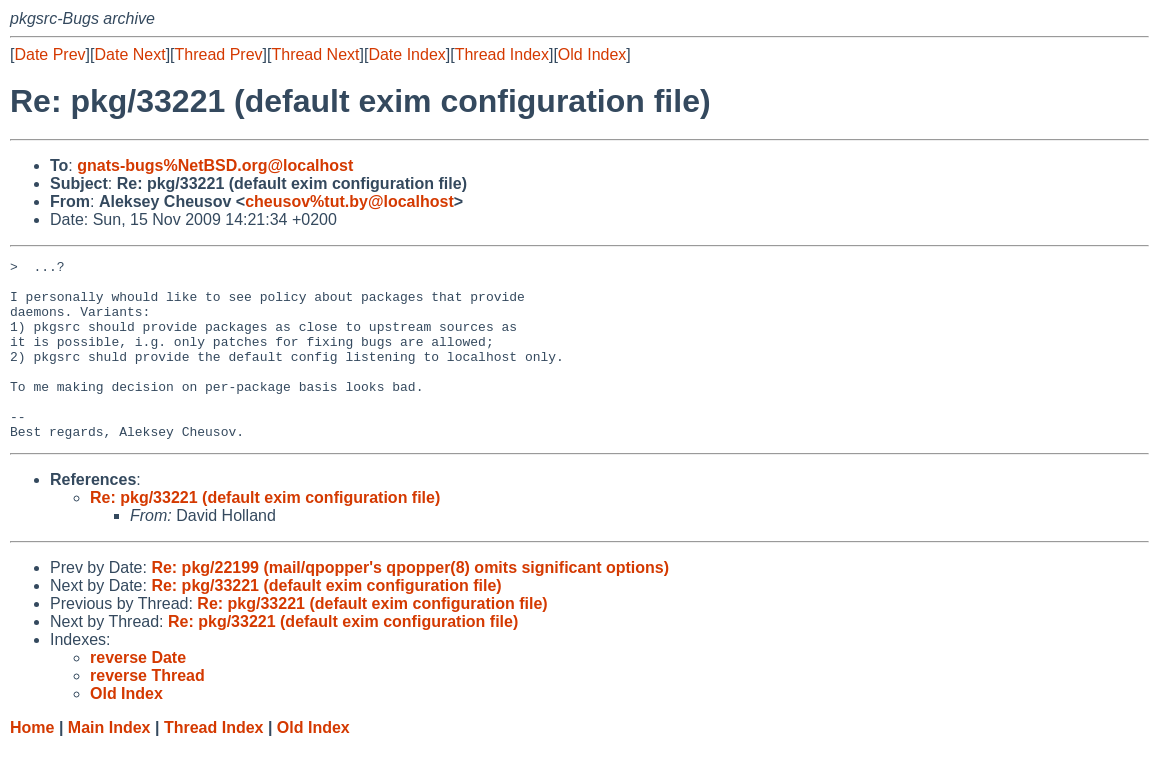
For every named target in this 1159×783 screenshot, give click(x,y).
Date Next (129, 54)
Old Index (592, 54)
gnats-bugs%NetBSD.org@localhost (215, 165)
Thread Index (502, 54)
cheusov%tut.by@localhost (349, 201)
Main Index (109, 763)
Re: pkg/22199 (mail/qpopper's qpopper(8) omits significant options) (410, 603)
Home (32, 763)
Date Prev (49, 54)
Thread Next (315, 54)
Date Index (406, 54)
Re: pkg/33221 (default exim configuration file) (265, 533)
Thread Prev (219, 54)
